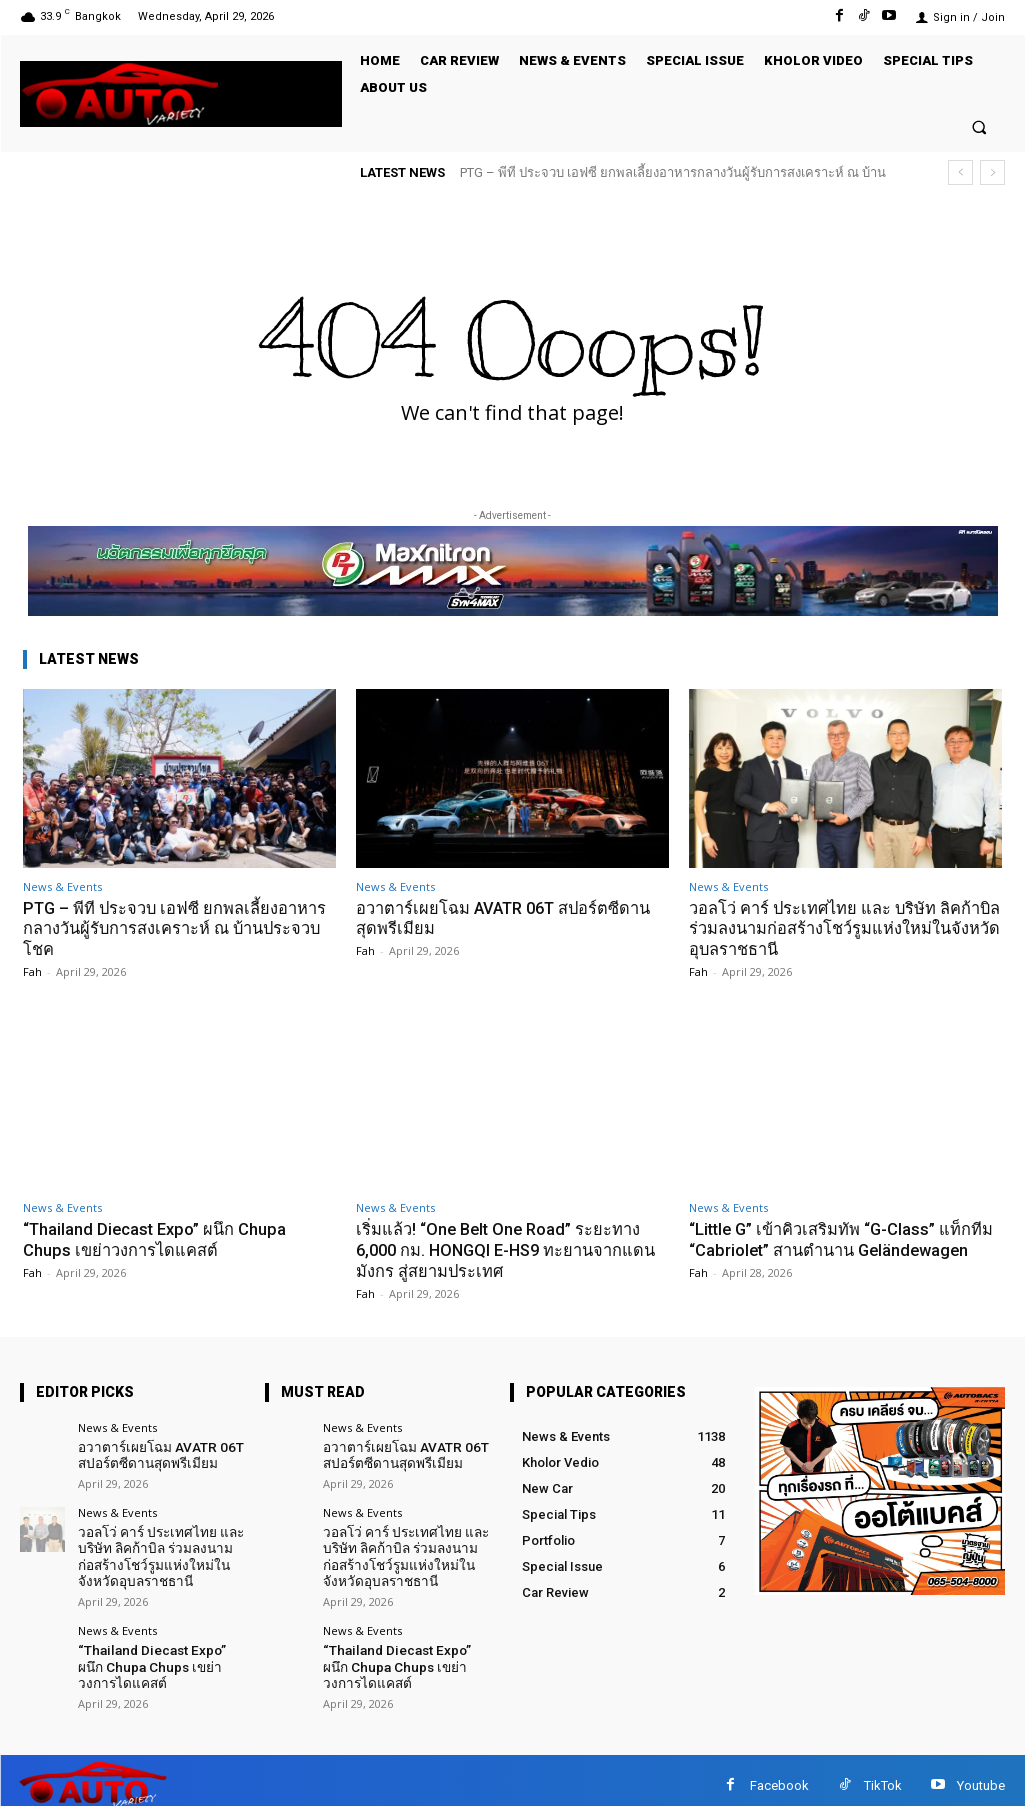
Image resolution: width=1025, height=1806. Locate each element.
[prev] (960, 172)
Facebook (779, 1774)
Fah (32, 970)
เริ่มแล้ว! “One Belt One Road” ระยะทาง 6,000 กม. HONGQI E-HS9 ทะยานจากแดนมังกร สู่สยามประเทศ (503, 1249)
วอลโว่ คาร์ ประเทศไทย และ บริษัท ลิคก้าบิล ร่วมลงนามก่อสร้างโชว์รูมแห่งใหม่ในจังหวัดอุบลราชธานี (844, 928)
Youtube (981, 1774)
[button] (979, 126)
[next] (992, 172)
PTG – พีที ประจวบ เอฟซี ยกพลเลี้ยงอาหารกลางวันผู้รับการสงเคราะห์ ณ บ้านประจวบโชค (179, 928)
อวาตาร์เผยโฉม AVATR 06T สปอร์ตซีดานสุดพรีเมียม (511, 918)
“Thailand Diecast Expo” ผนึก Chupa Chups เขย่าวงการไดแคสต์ (159, 1239)
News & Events (62, 886)
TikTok (883, 1774)
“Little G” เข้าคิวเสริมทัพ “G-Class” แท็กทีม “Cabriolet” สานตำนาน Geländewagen (836, 1249)
